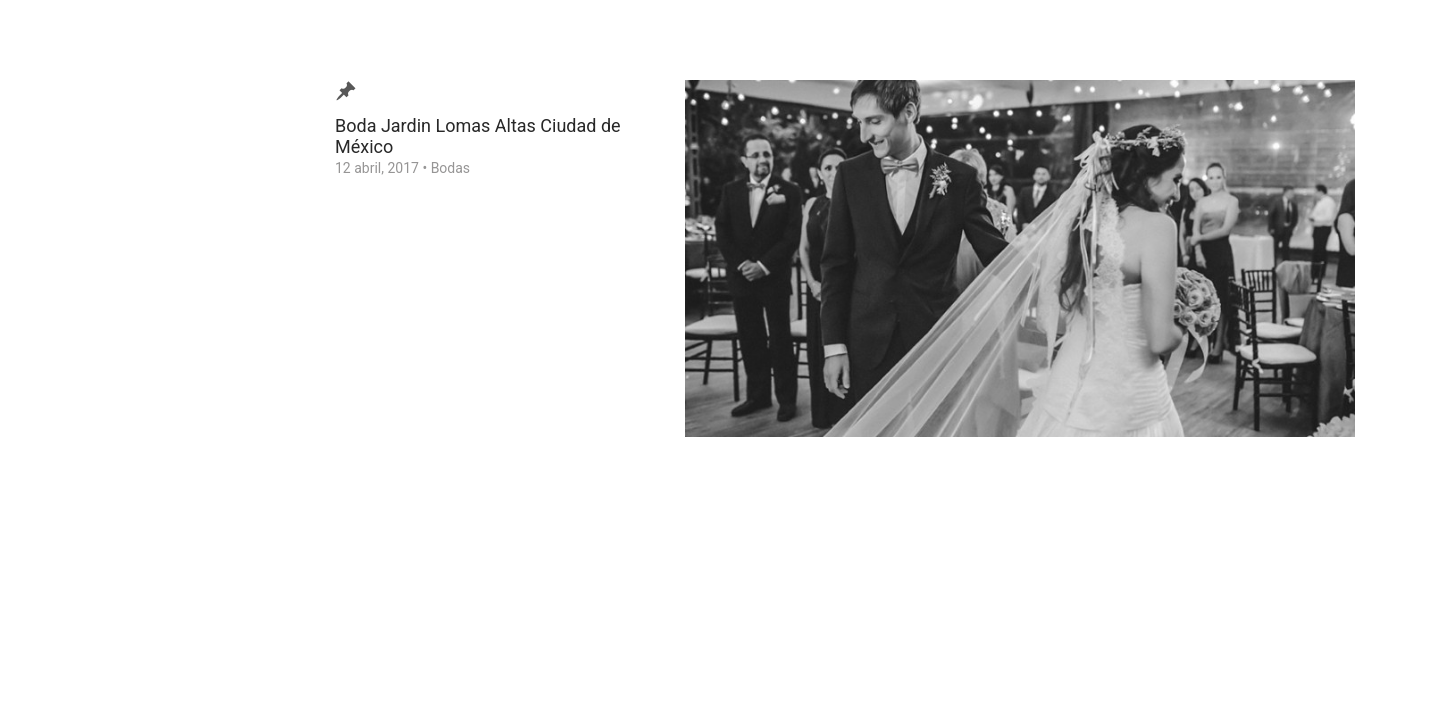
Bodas (450, 168)
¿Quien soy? (82, 331)
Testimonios (83, 362)
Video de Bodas (93, 300)
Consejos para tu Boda (115, 424)
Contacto (73, 393)
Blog (59, 269)
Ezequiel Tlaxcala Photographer (129, 674)
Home (64, 455)
